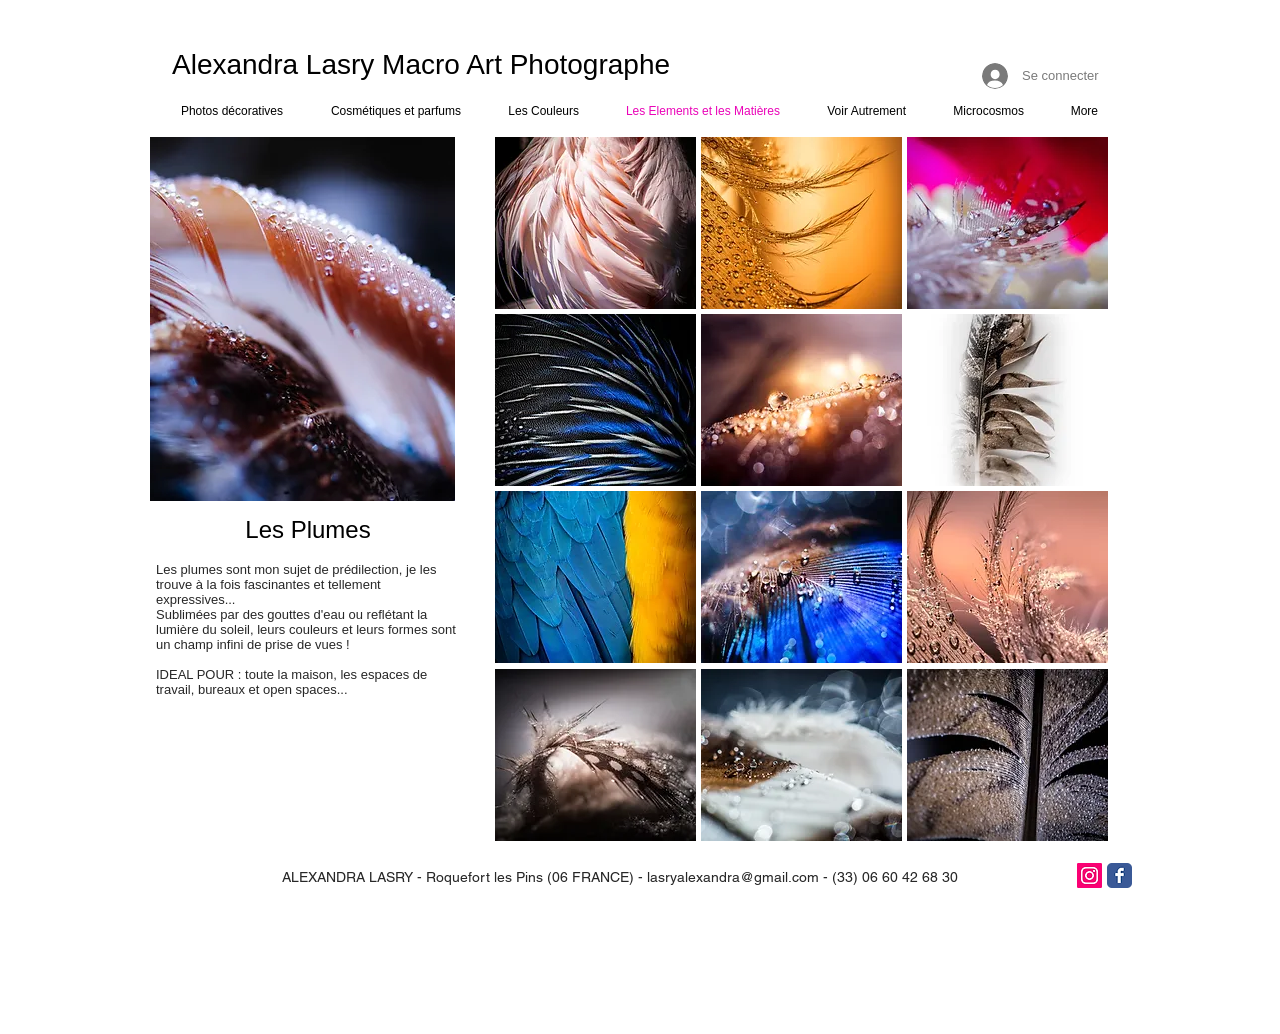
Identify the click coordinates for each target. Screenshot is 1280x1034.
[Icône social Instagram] (1089, 875)
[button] (595, 223)
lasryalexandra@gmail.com (733, 877)
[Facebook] (1119, 875)
